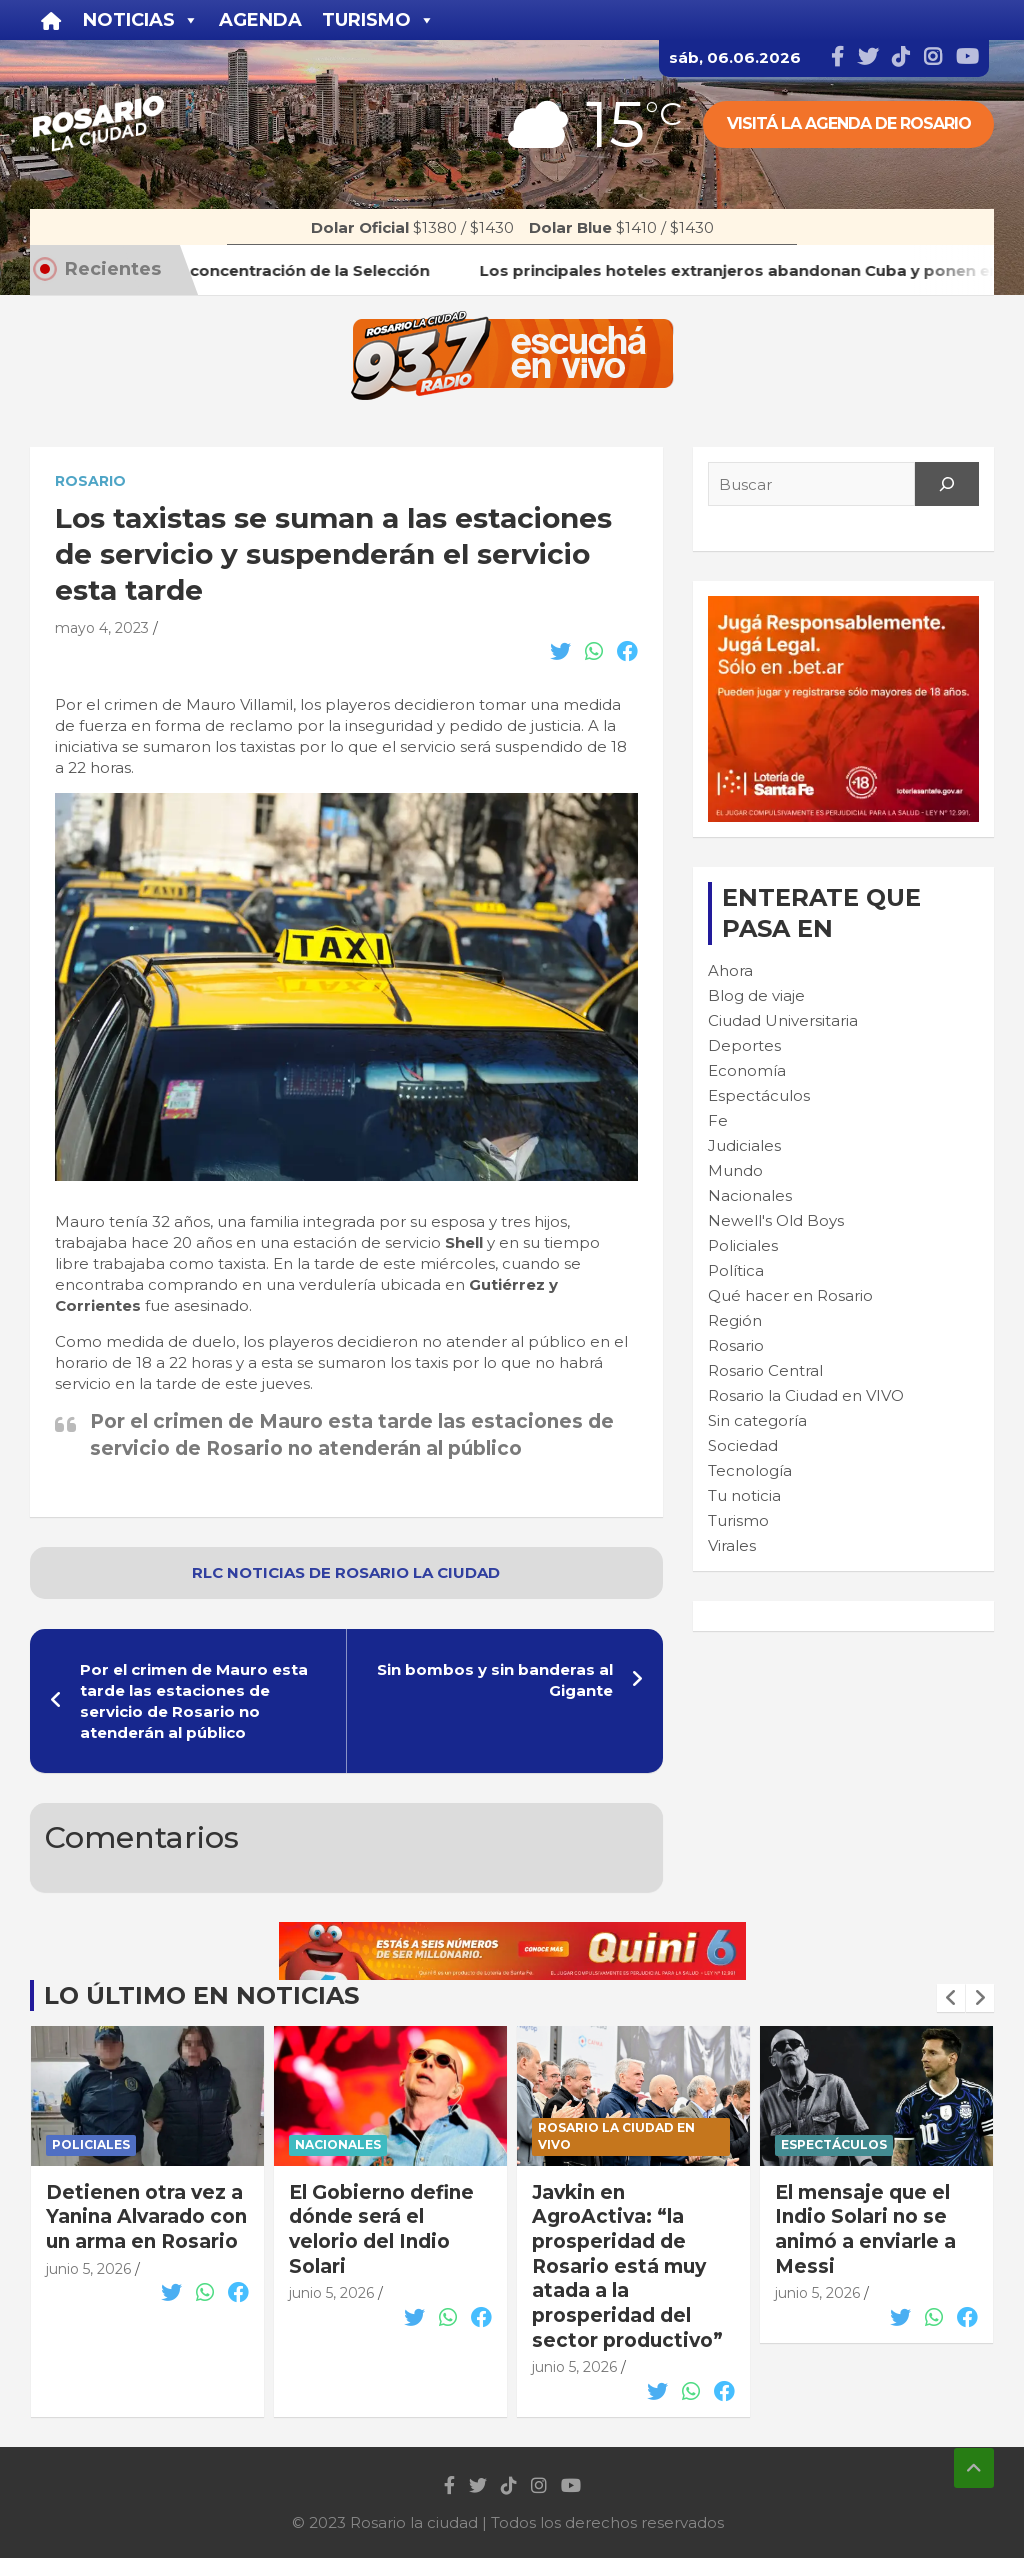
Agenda (260, 20)
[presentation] (951, 1998)
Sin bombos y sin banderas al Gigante (495, 1680)
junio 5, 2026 (88, 2318)
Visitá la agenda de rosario (849, 123)
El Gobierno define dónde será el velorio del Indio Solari (624, 2229)
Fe (718, 1120)
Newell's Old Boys (776, 1220)
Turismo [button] (378, 20)
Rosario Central (765, 1370)
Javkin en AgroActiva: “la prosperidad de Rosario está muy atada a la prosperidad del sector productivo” (870, 2266)
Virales (732, 1545)
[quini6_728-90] (512, 1932)
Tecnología (750, 1470)
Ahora (730, 970)
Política (736, 1270)
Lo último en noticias (201, 1995)
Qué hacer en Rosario (790, 1295)
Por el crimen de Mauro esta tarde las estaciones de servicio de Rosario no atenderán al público (194, 1701)
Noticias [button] (141, 20)
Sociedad (743, 1445)
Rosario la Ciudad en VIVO (806, 1395)
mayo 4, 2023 (102, 628)
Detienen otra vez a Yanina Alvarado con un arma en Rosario (389, 2217)
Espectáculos (759, 1095)
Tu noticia (744, 1495)
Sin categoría (757, 1420)
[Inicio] (51, 20)
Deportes (744, 1045)
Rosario (90, 481)
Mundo (735, 1170)
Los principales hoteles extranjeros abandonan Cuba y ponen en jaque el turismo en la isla (144, 2242)
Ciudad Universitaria (783, 1020)
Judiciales (744, 1145)
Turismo (738, 1520)
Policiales (743, 1245)
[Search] (947, 484)
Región (735, 1320)
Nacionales (750, 1195)
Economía (747, 1070)
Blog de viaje (756, 995)
